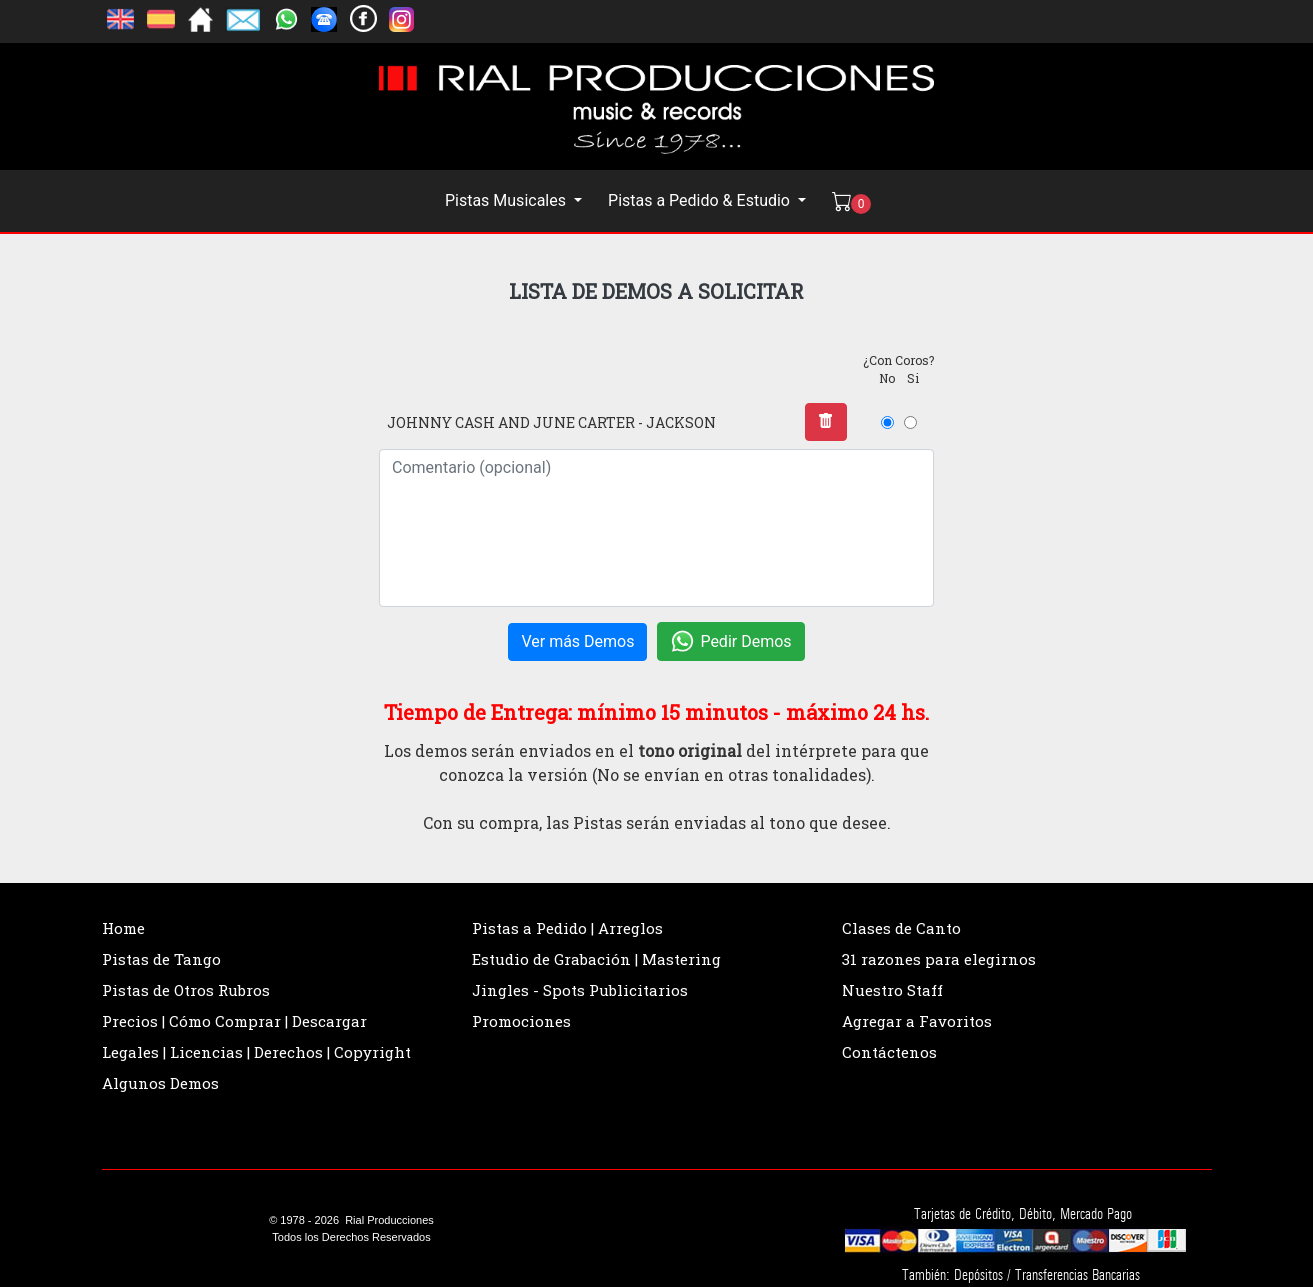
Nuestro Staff (892, 990)
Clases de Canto (901, 928)
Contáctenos (889, 1052)
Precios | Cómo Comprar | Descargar (234, 1021)
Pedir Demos (730, 641)
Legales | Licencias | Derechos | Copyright (256, 1052)
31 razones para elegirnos (939, 959)
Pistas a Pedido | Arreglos (567, 928)
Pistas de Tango (161, 959)
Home (123, 928)
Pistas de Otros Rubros (186, 990)
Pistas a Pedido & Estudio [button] (701, 200)
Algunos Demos (160, 1083)
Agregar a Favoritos (917, 1021)
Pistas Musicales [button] (507, 200)
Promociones (521, 1021)
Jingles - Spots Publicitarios (580, 990)
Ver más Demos (577, 641)
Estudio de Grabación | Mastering (596, 959)
